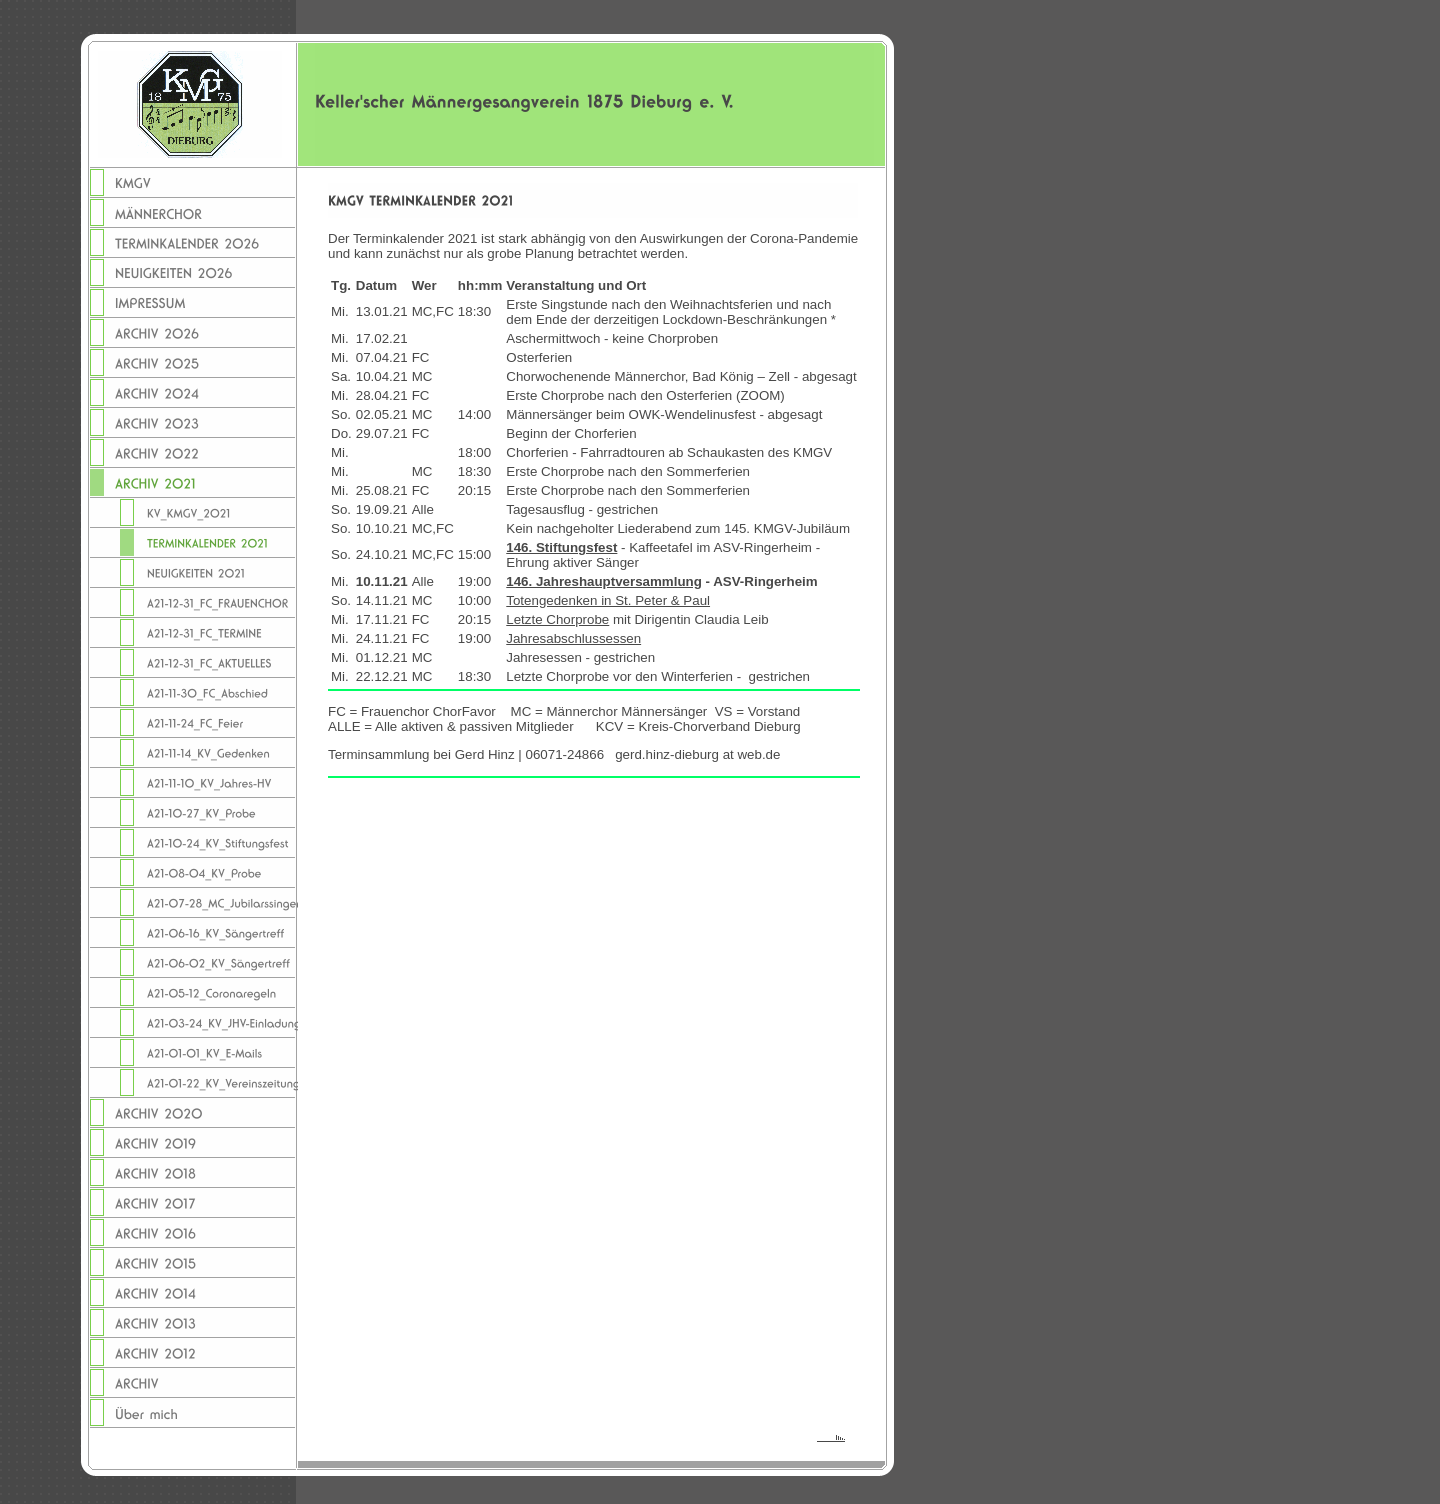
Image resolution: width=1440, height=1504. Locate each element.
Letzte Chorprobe (557, 619)
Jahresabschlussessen (573, 638)
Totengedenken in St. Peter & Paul (608, 600)
